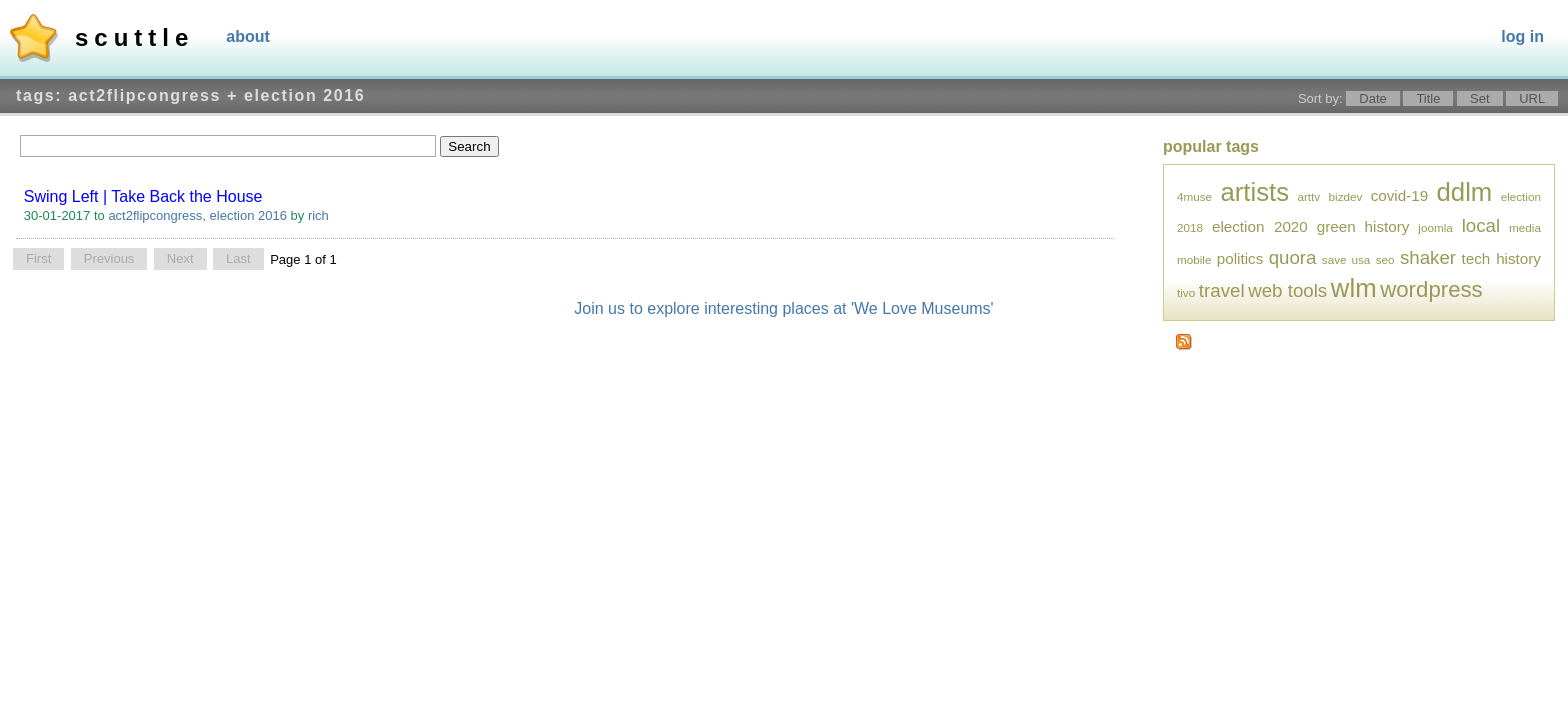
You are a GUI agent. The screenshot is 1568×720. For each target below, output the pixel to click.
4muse (1194, 196)
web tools (1287, 290)
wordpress (1431, 289)
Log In (1522, 36)
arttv (1308, 196)
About (248, 36)
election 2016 (248, 215)
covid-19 (1399, 195)
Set (1480, 98)
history (1387, 226)
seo (1385, 259)
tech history (1500, 258)
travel (1222, 290)
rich (318, 215)
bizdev (1346, 196)
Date (1372, 98)
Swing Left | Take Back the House (143, 196)
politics (1240, 258)
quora (1293, 257)
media (1525, 227)
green (1336, 226)
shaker (1428, 257)
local (1481, 225)
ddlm (1465, 192)
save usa (1346, 259)
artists (1254, 192)
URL (1532, 98)
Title (1428, 98)
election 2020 (1260, 226)
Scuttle (134, 37)
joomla (1435, 227)
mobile (1194, 259)
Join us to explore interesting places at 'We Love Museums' (783, 308)
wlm (1354, 288)
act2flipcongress (155, 215)
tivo (1186, 292)
